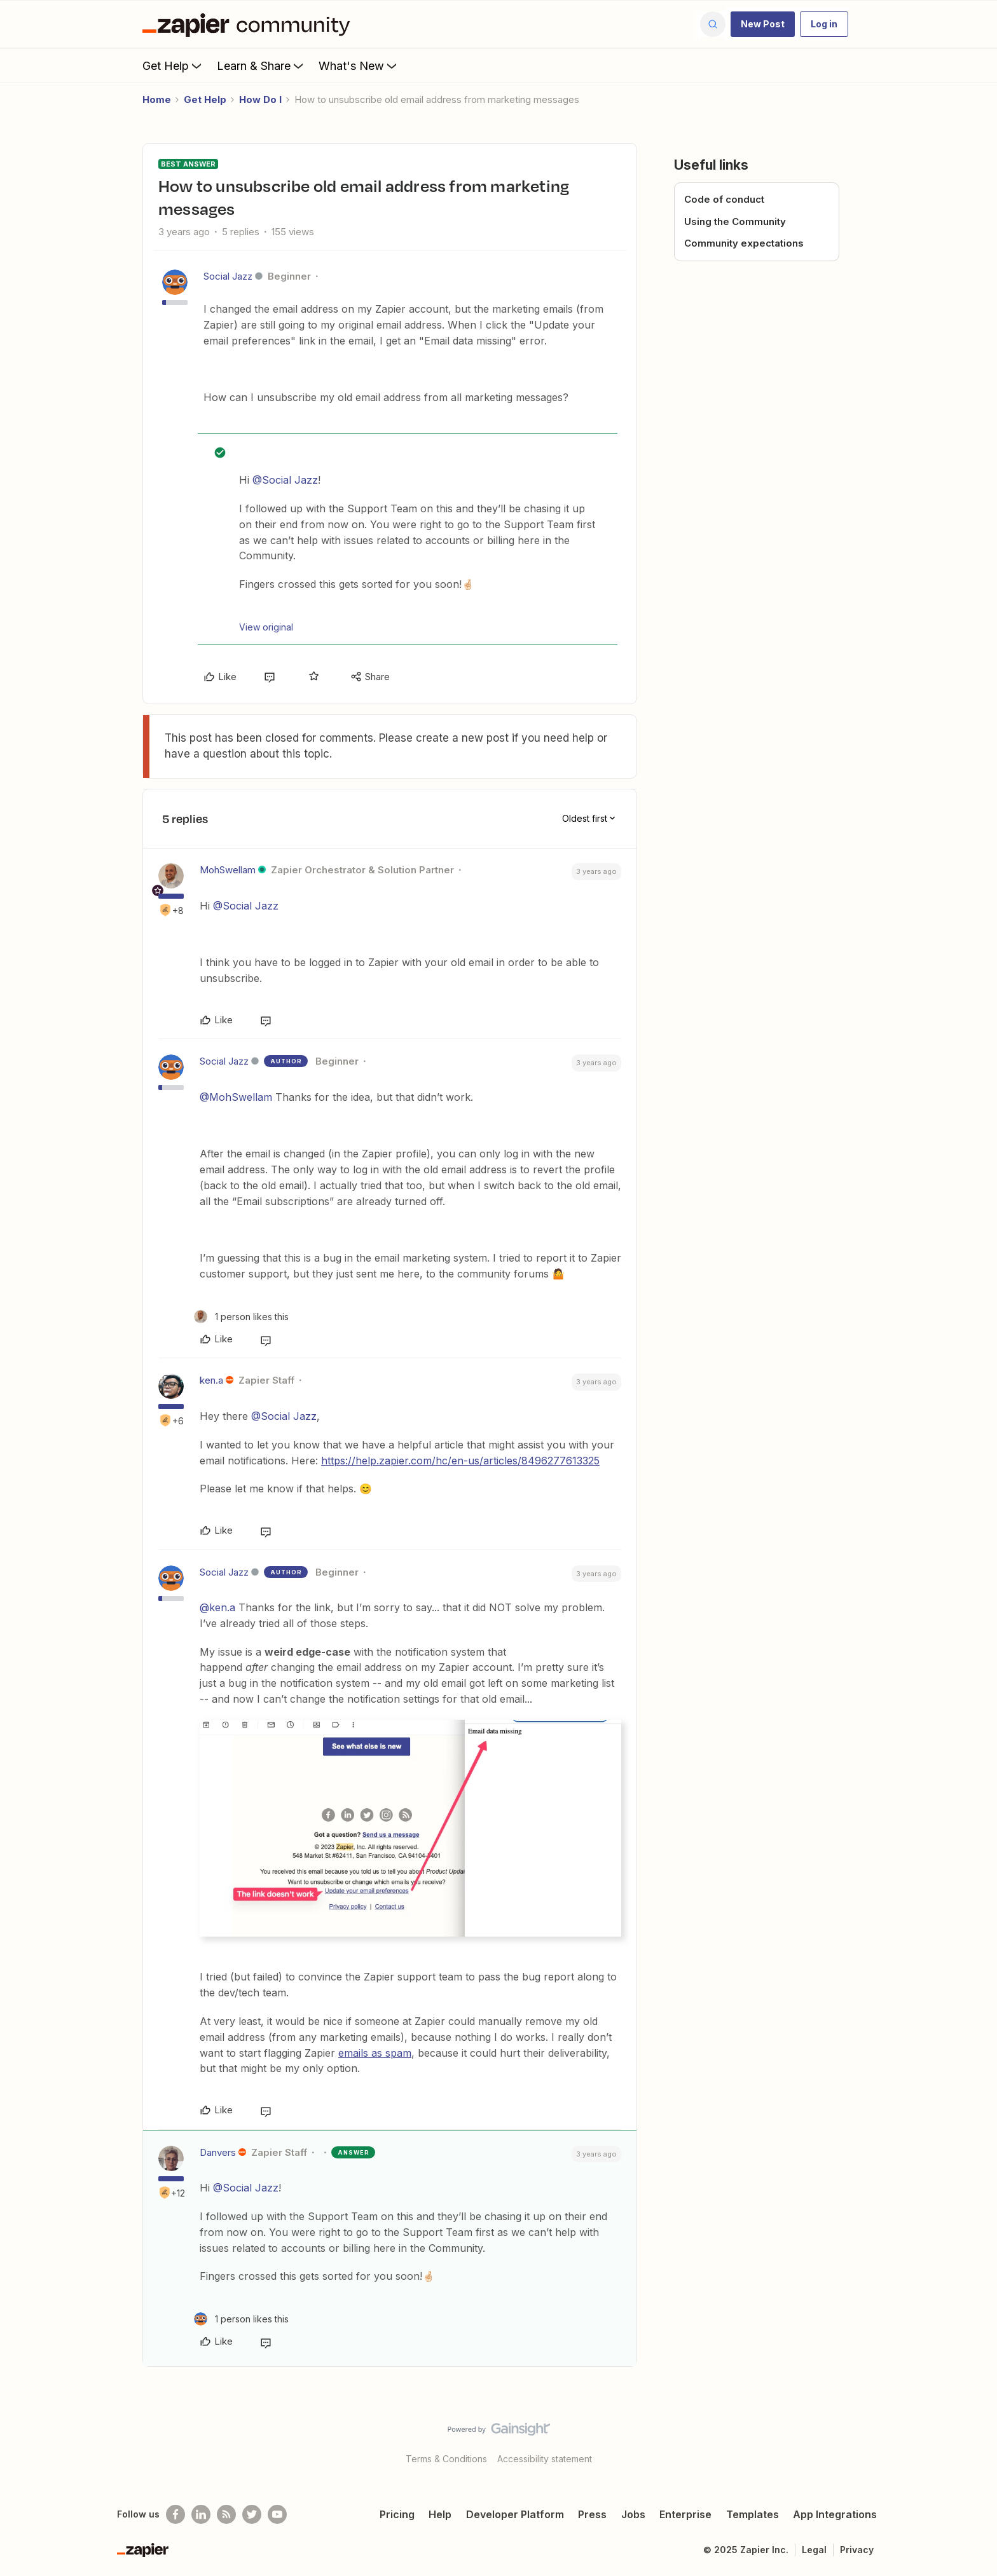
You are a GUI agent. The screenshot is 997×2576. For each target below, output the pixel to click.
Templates (752, 2514)
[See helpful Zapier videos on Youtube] (277, 2514)
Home (156, 99)
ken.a (211, 1380)
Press (592, 2514)
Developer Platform (515, 2514)
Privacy (857, 2549)
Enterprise (685, 2514)
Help (440, 2514)
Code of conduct (724, 199)
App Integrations (835, 2514)
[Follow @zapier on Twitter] (251, 2514)
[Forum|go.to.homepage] (249, 24)
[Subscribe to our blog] (226, 2514)
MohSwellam (228, 870)
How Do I (260, 99)
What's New (359, 65)
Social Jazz (227, 276)
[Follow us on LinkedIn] (200, 2514)
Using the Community (735, 221)
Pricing (397, 2514)
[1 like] (241, 1316)
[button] (763, 24)
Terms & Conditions (446, 2458)
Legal (814, 2549)
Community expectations (744, 243)
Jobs (633, 2514)
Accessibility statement (544, 2458)
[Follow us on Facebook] (175, 2514)
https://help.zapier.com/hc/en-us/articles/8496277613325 (460, 1460)
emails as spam (374, 2053)
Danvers (218, 2152)
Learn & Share (261, 65)
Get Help (173, 65)
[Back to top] (971, 2440)
